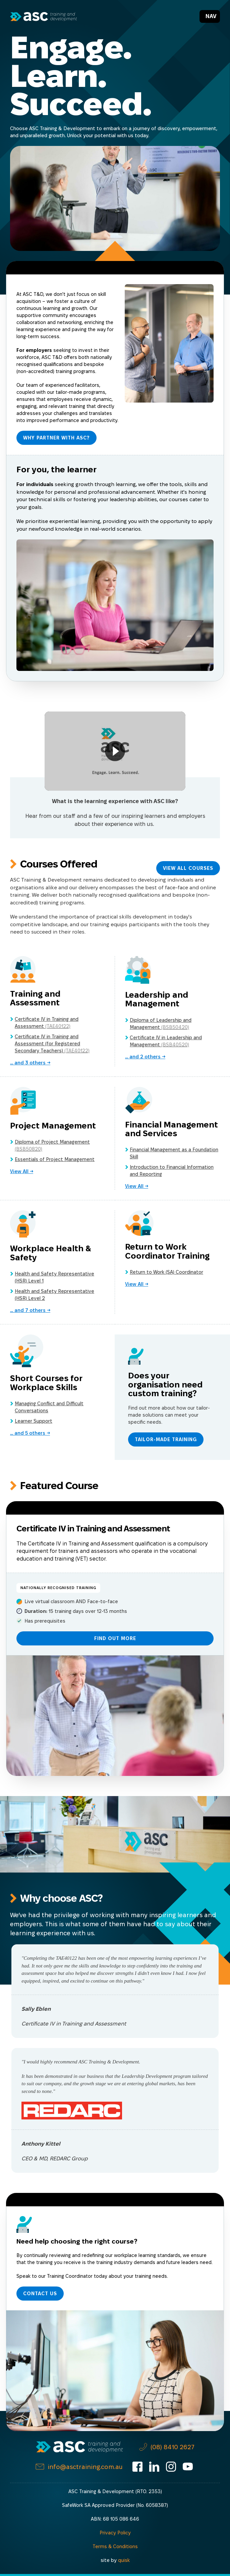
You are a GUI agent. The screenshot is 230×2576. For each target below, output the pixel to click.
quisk (124, 2560)
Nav (211, 16)
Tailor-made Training (166, 1439)
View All (20, 1171)
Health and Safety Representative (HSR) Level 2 (54, 1295)
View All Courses (188, 868)
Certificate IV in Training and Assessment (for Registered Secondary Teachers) (52, 1043)
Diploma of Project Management (52, 1145)
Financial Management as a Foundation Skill (174, 1153)
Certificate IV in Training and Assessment (46, 1022)
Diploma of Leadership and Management (160, 1023)
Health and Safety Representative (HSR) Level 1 (54, 1277)
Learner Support (33, 1421)
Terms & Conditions (115, 2546)
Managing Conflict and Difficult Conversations (49, 1407)
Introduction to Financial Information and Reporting (172, 1170)
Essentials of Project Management (55, 1159)
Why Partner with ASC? (56, 437)
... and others (28, 1062)
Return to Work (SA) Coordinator (166, 1272)
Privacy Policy (115, 2532)
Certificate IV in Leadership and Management (166, 1041)
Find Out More (115, 1638)
